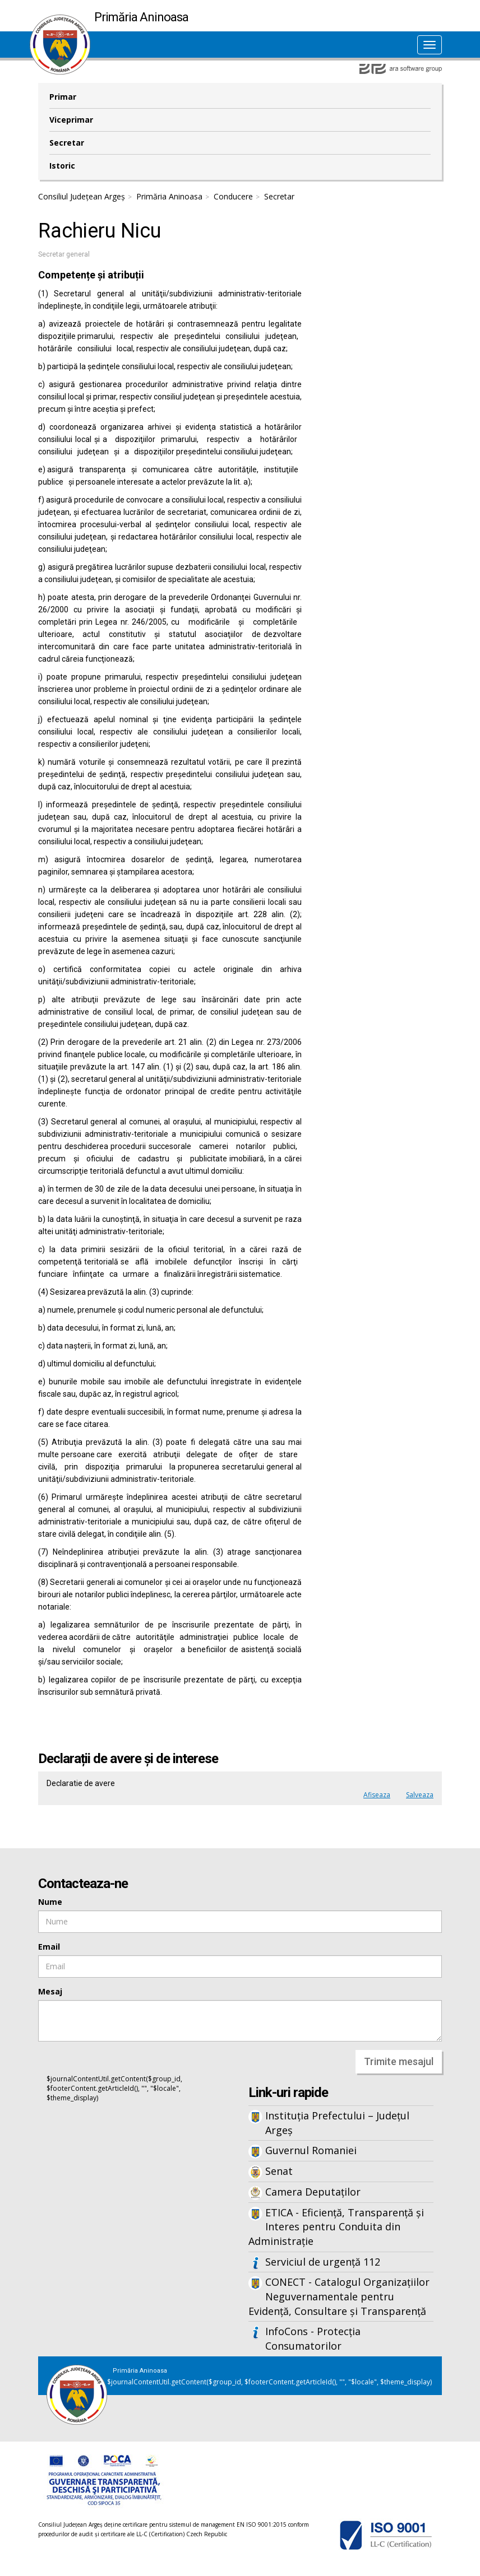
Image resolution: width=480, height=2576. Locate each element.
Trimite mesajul (398, 2061)
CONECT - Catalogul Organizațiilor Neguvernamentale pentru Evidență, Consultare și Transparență (339, 2296)
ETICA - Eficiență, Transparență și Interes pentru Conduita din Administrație (336, 2227)
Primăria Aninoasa (169, 196)
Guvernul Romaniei (311, 2150)
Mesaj (50, 1991)
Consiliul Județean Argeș (81, 196)
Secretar (66, 142)
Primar (62, 96)
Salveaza (419, 1795)
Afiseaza (376, 1795)
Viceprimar (71, 119)
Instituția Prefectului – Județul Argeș (337, 2123)
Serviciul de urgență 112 (322, 2261)
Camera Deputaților (313, 2191)
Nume (50, 1901)
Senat (279, 2171)
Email (49, 1946)
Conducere (233, 196)
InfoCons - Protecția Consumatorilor (313, 2338)
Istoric (62, 165)
